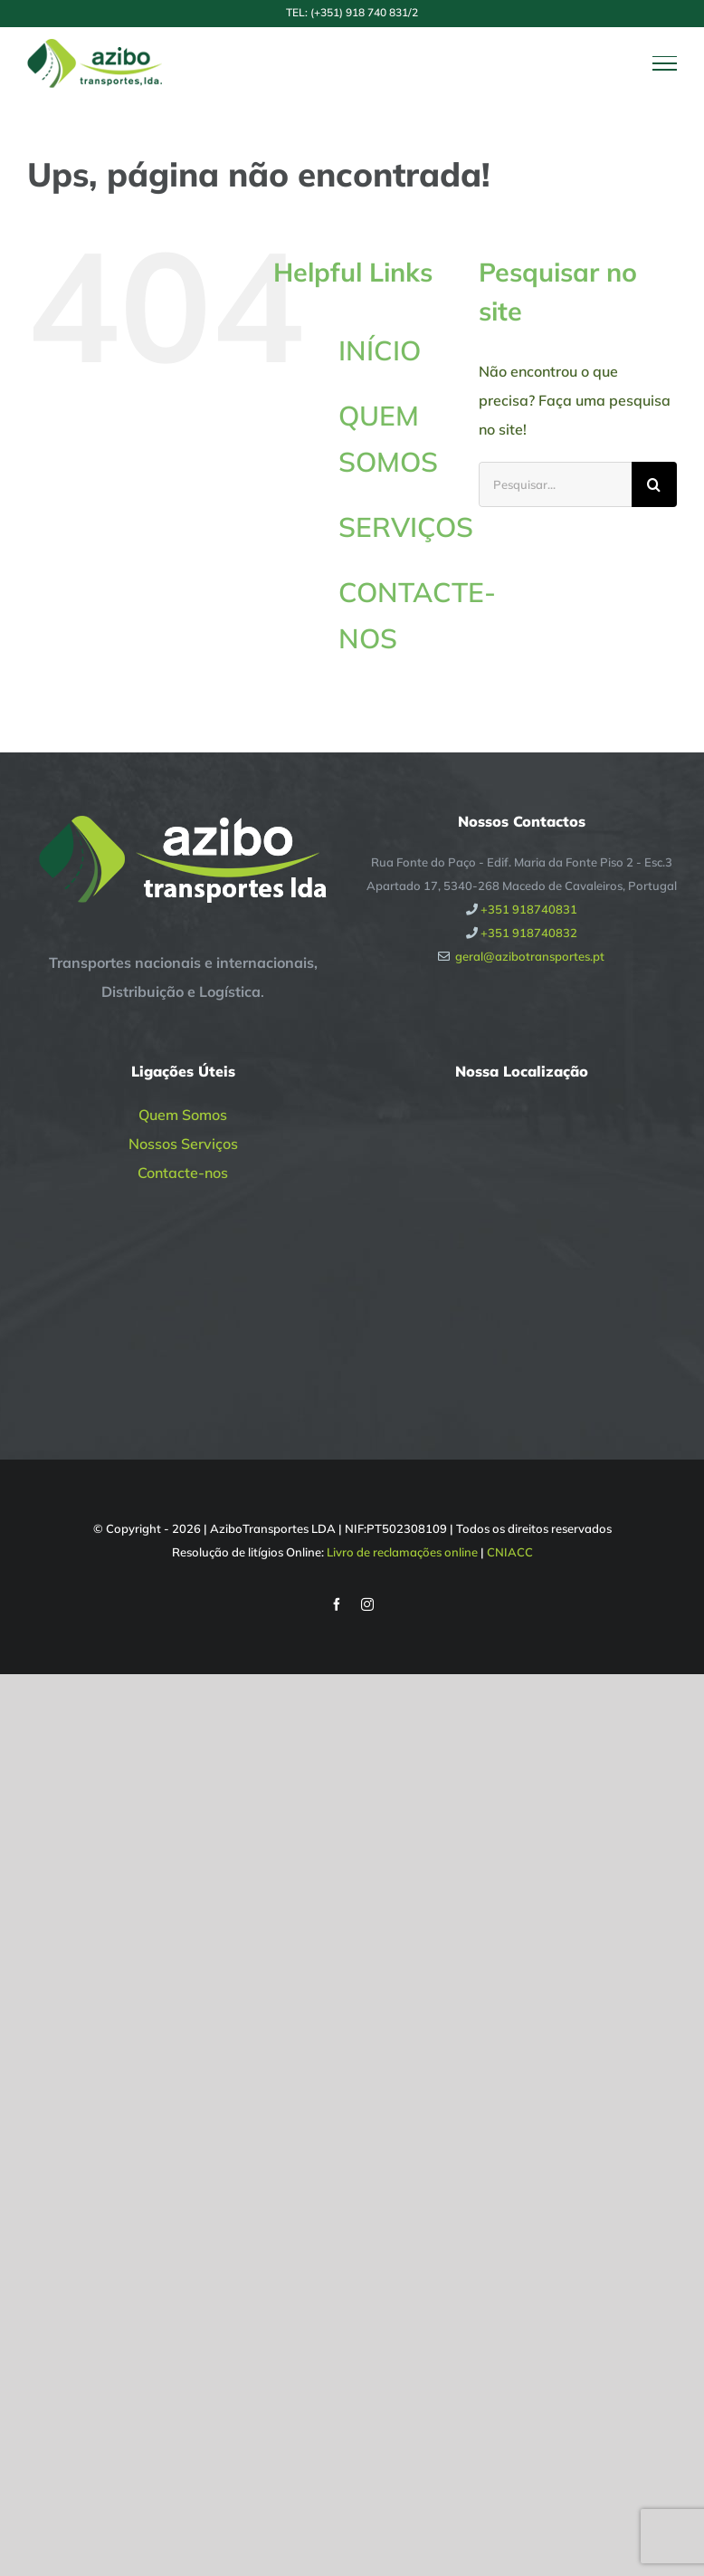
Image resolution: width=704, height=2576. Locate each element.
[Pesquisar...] (555, 484)
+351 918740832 (528, 932)
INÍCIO (379, 350)
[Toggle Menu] (665, 63)
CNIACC (510, 1552)
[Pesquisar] (654, 484)
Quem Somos (182, 1115)
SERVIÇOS (405, 527)
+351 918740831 (528, 909)
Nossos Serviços (183, 1144)
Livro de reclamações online (402, 1552)
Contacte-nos (183, 1173)
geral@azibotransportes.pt (529, 956)
